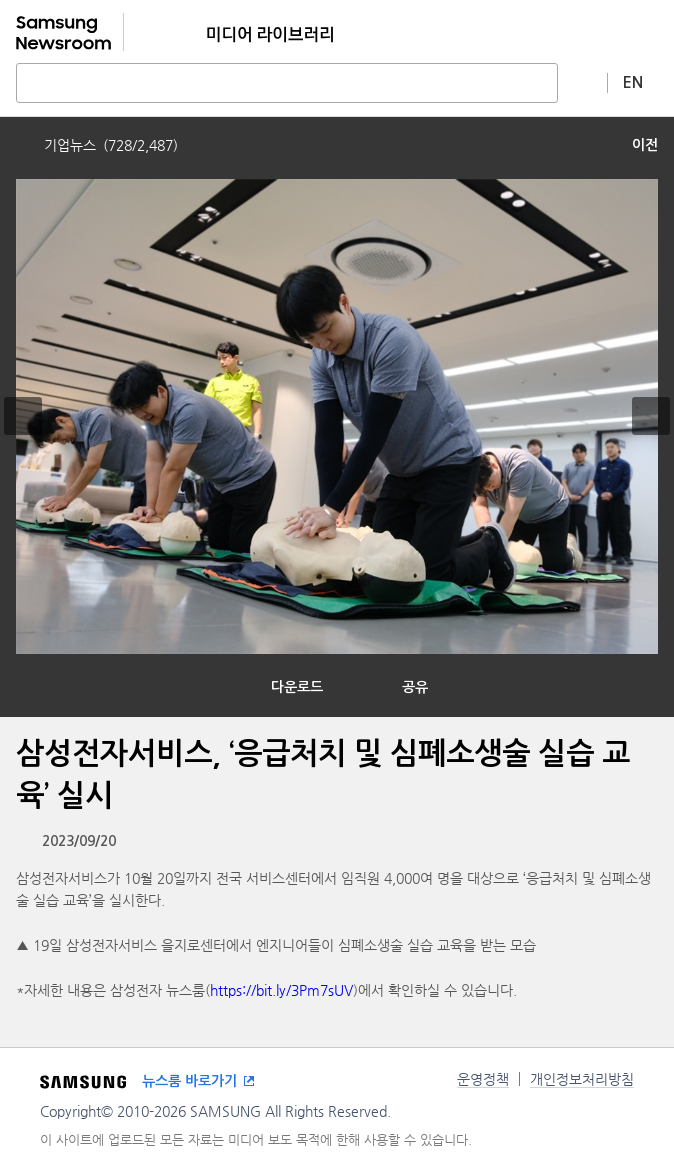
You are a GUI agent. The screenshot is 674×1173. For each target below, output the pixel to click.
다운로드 (297, 687)
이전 (645, 145)
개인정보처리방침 (582, 1079)
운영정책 (483, 1079)
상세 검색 (583, 82)
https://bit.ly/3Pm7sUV (281, 990)
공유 (415, 687)
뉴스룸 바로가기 (189, 1081)
